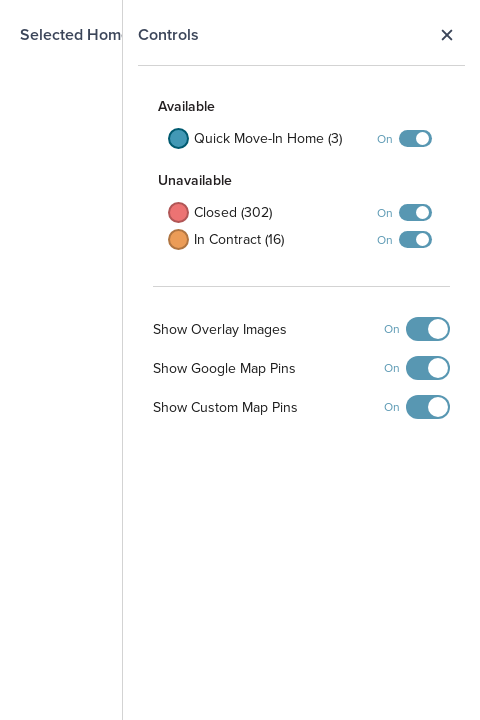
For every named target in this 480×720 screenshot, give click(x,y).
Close (446, 35)
